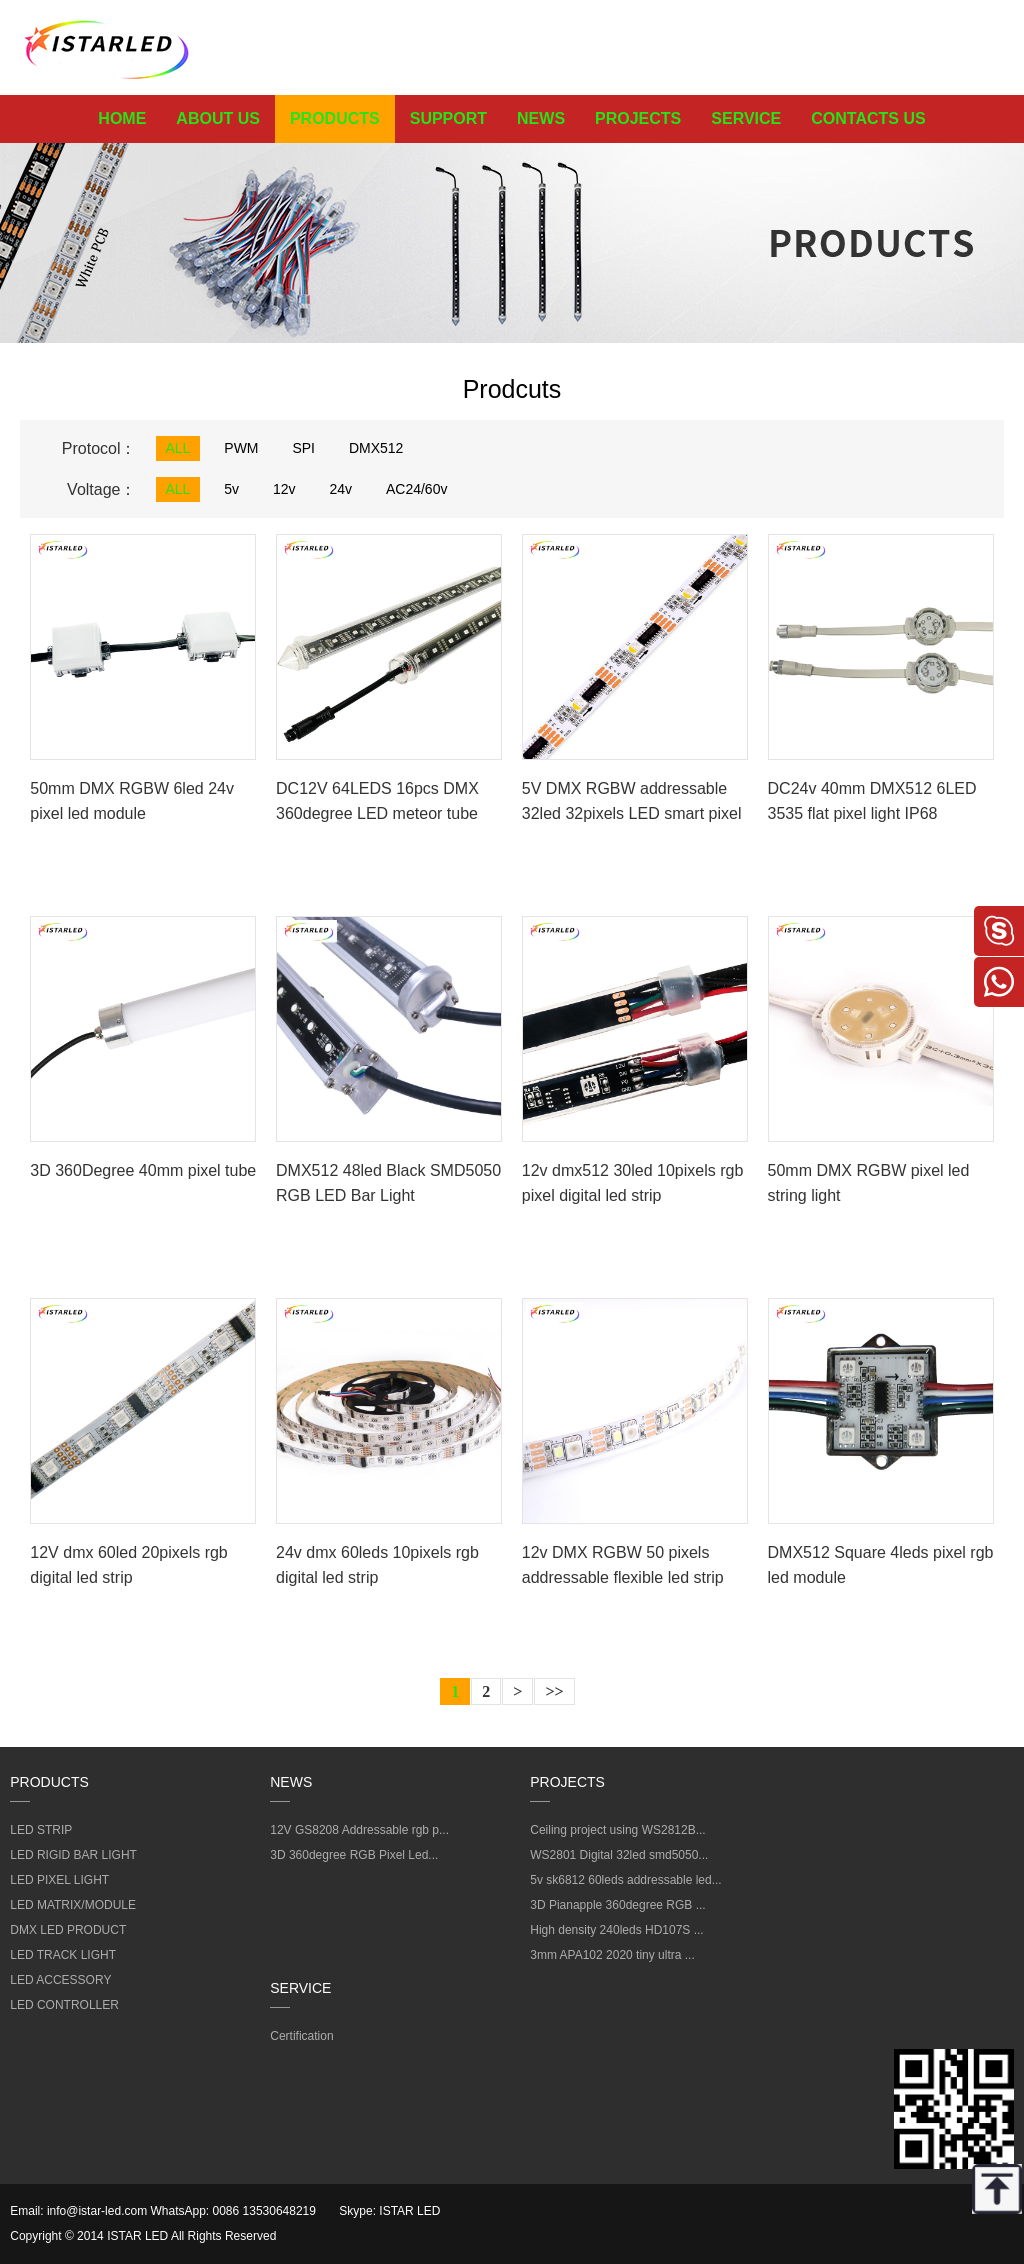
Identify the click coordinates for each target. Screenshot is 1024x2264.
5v (231, 489)
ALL (178, 448)
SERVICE (746, 118)
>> (554, 1691)
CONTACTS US (868, 118)
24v (340, 489)
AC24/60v (416, 489)
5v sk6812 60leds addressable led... (625, 1880)
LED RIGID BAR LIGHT (73, 1855)
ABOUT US (218, 118)
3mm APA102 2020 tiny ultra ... (612, 1955)
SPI (303, 448)
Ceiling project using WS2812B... (617, 1830)
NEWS (541, 118)
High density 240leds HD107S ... (616, 1930)
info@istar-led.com (97, 2211)
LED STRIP (41, 1830)
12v (284, 489)
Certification (301, 2036)
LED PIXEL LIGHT (59, 1880)
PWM (241, 448)
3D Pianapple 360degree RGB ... (617, 1905)
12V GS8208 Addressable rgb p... (359, 1830)
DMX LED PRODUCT (68, 1930)
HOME (122, 118)
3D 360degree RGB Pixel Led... (354, 1855)
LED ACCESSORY (60, 1980)
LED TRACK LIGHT (63, 1955)
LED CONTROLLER (64, 2005)
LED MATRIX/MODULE (73, 1905)
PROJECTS (638, 118)
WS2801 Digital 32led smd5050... (619, 1855)
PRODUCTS (335, 118)
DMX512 (376, 448)
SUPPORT (448, 118)
